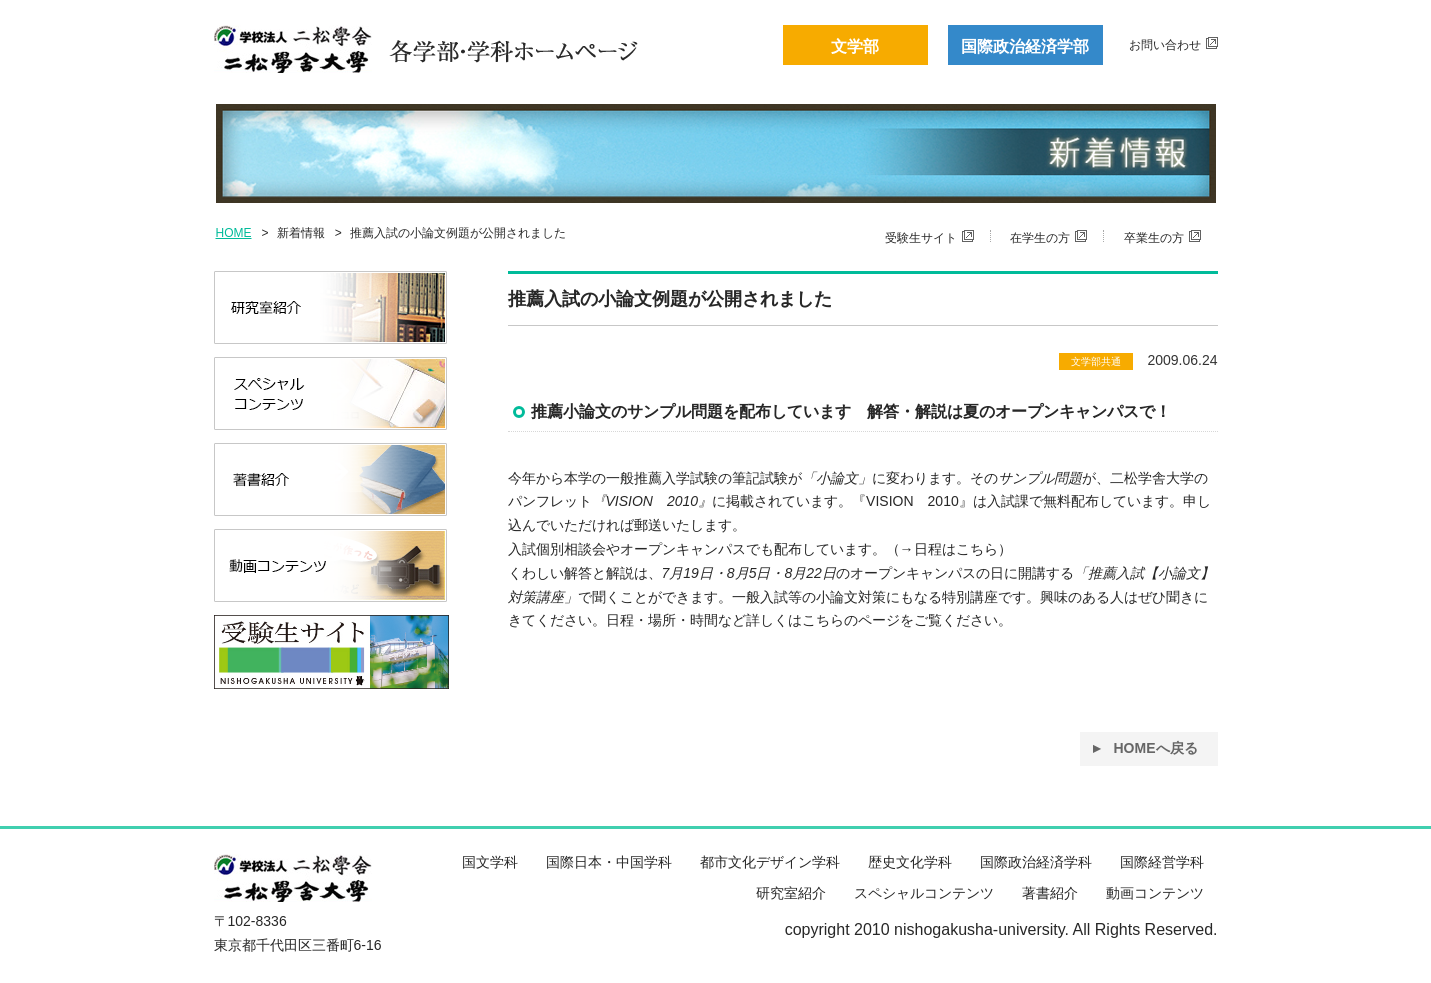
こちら (977, 549)
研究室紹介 (791, 893)
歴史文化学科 (910, 862)
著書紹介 (1050, 893)
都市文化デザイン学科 (770, 862)
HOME (234, 233)
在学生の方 (1040, 238)
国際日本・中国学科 (609, 862)
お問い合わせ (1165, 45)
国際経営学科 (1162, 862)
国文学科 (490, 862)
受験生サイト (921, 238)
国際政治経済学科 (1036, 862)
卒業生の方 (1154, 238)
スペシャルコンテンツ (924, 893)
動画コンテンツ (1155, 893)
